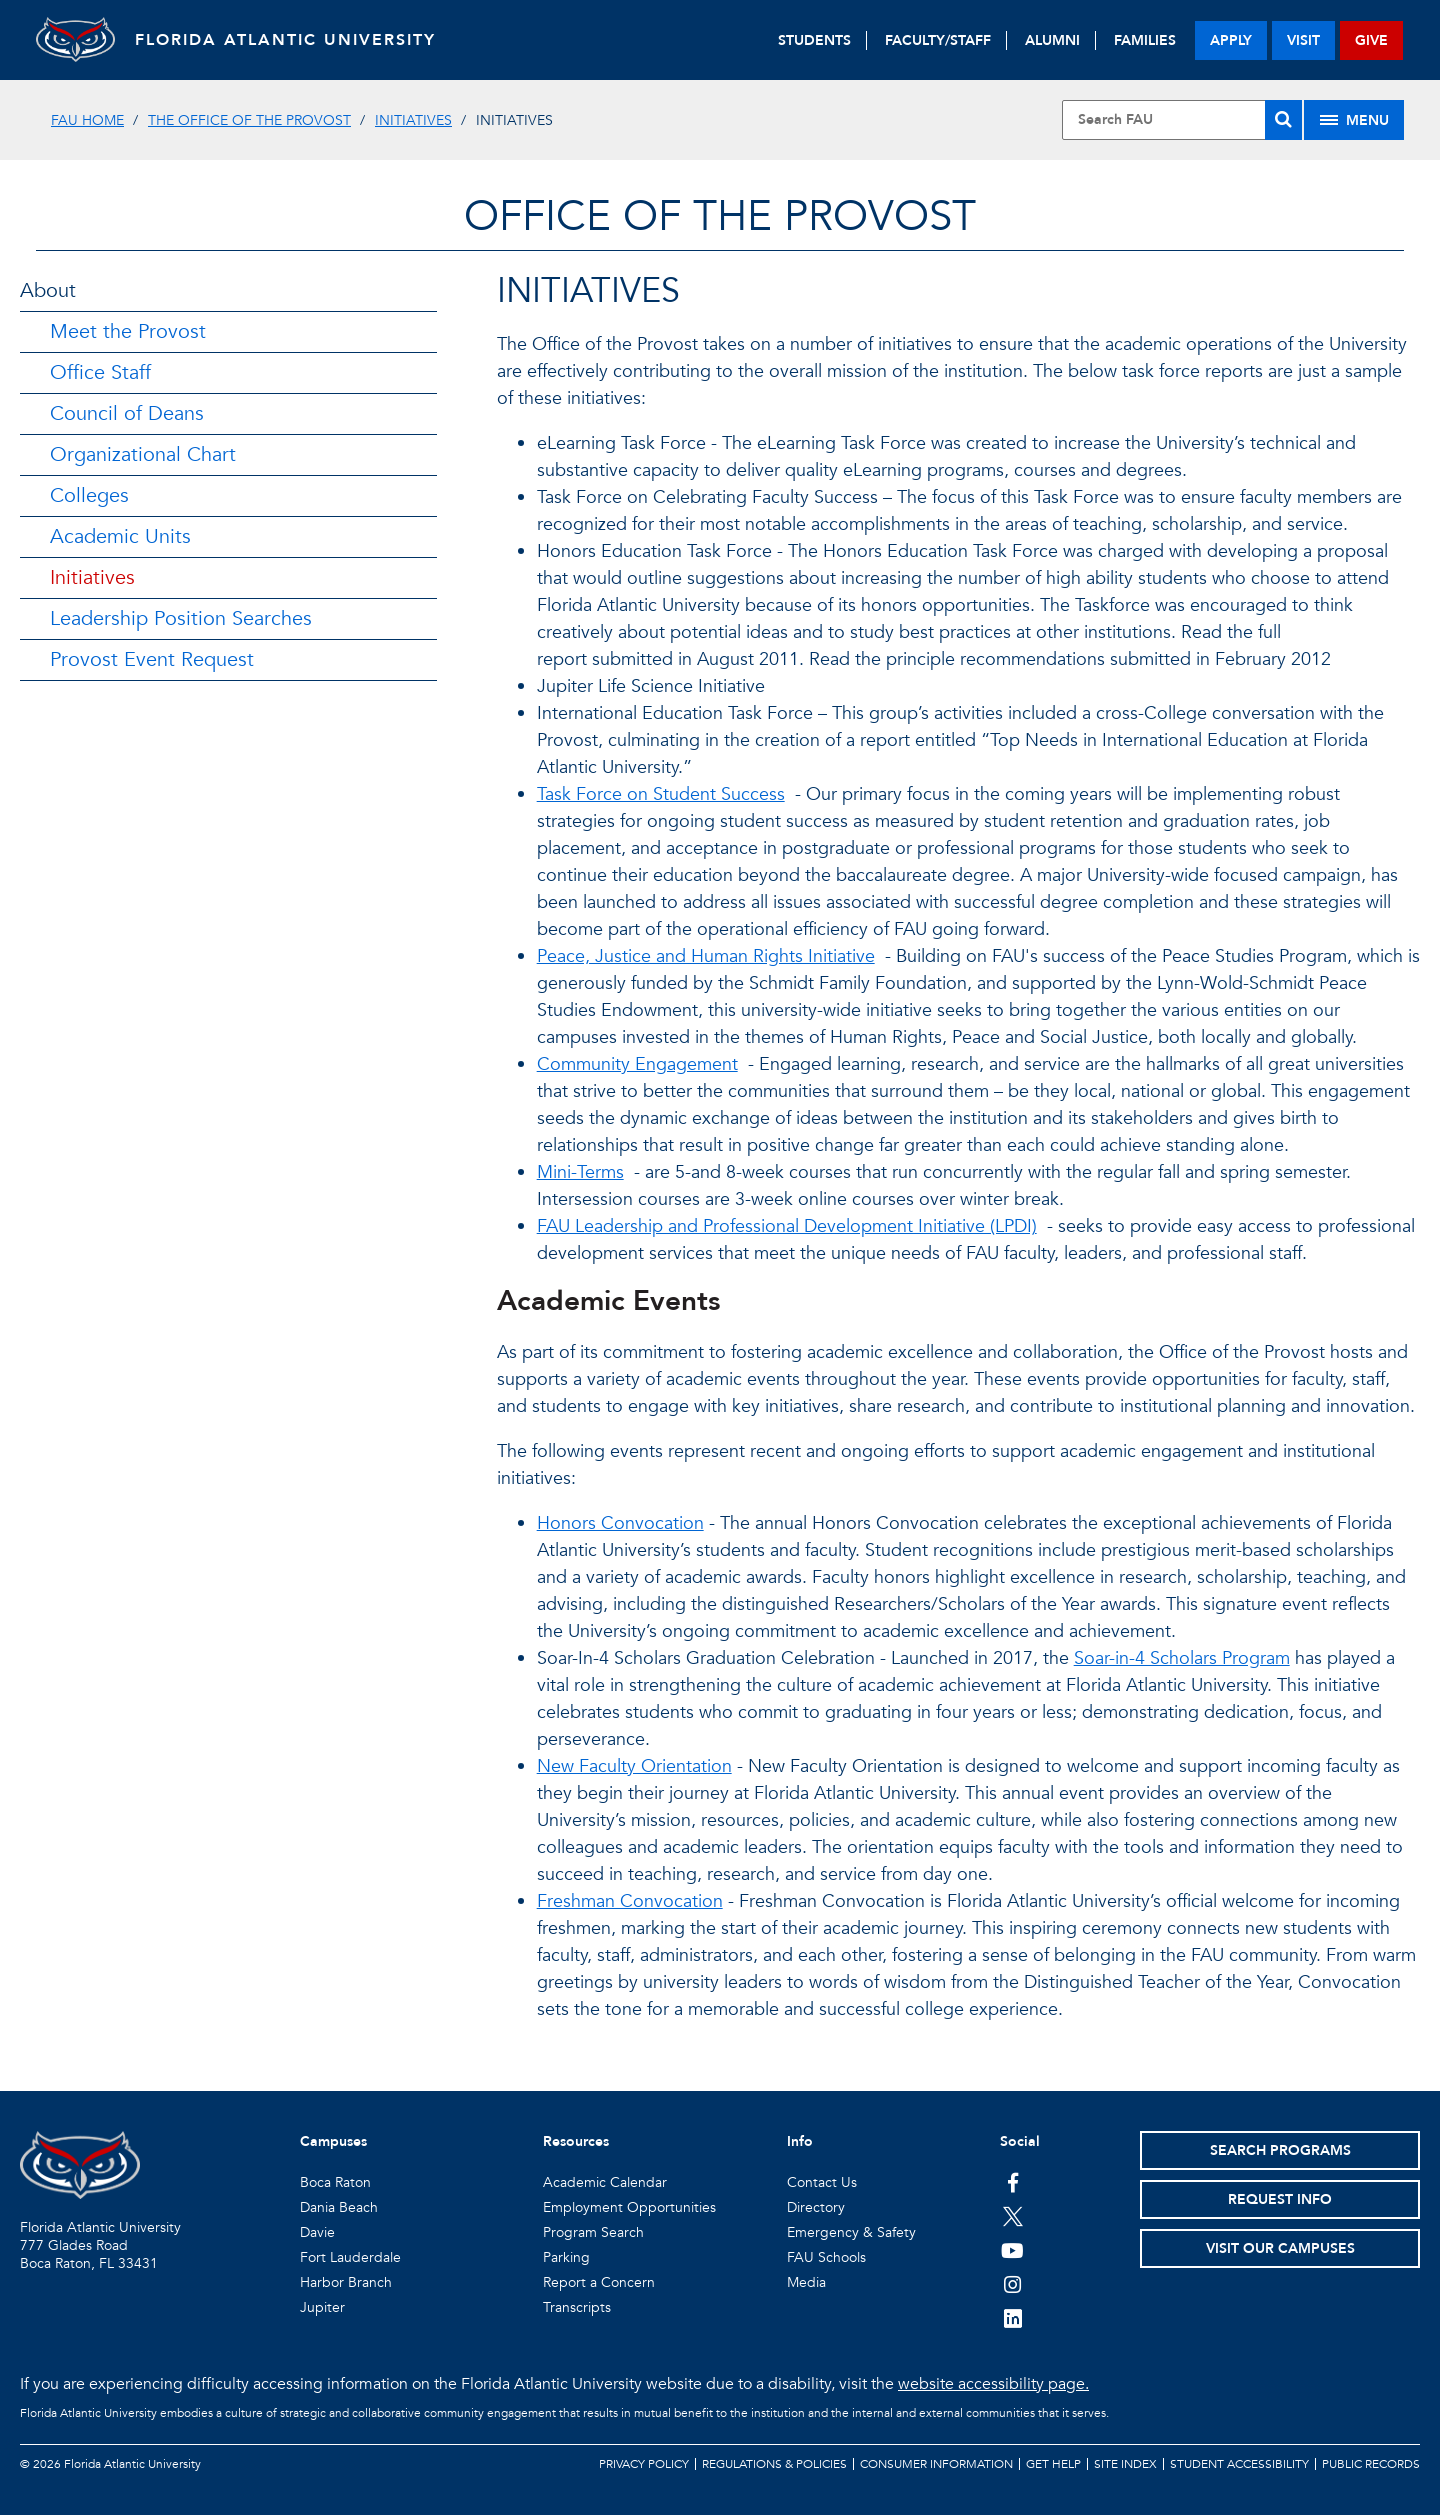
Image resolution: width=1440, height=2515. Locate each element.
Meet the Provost (128, 331)
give (1371, 40)
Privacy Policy (644, 2464)
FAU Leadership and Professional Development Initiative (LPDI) (787, 1226)
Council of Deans (127, 413)
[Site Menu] (1354, 120)
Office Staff (100, 372)
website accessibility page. (993, 2384)
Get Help (1053, 2464)
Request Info (1280, 2199)
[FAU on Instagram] (1012, 2284)
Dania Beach (339, 2207)
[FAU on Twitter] (1012, 2216)
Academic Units (120, 536)
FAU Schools (826, 2257)
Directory (816, 2207)
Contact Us (822, 2182)
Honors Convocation (620, 1523)
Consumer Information (936, 2464)
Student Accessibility (1239, 2464)
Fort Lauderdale (350, 2257)
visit (1303, 40)
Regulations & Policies (774, 2464)
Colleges (89, 495)
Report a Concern (599, 2282)
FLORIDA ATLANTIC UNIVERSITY (286, 40)
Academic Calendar (605, 2182)
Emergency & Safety (851, 2232)
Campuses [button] (333, 2141)
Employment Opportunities (629, 2207)
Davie (317, 2232)
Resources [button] (576, 2141)
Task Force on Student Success (661, 794)
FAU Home (87, 120)
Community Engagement (637, 1064)
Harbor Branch (346, 2282)
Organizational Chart (143, 454)
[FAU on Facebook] (1012, 2182)
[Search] (1283, 120)
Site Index (1125, 2464)
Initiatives (413, 120)
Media (806, 2282)
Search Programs (1280, 2150)
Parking (566, 2257)
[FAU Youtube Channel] (1012, 2250)
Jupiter (322, 2307)
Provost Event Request (152, 659)
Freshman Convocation (630, 1901)
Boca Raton (335, 2182)
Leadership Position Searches (181, 618)
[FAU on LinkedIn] (1012, 2318)
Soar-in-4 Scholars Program (1182, 1658)
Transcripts (577, 2307)
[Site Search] (1182, 120)
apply (1231, 40)
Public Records (1371, 2464)
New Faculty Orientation (634, 1766)
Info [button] (800, 2141)
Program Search (593, 2232)
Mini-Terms (580, 1172)
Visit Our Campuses (1280, 2248)
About (48, 290)
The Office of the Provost (249, 120)
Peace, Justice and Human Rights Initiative (706, 956)
